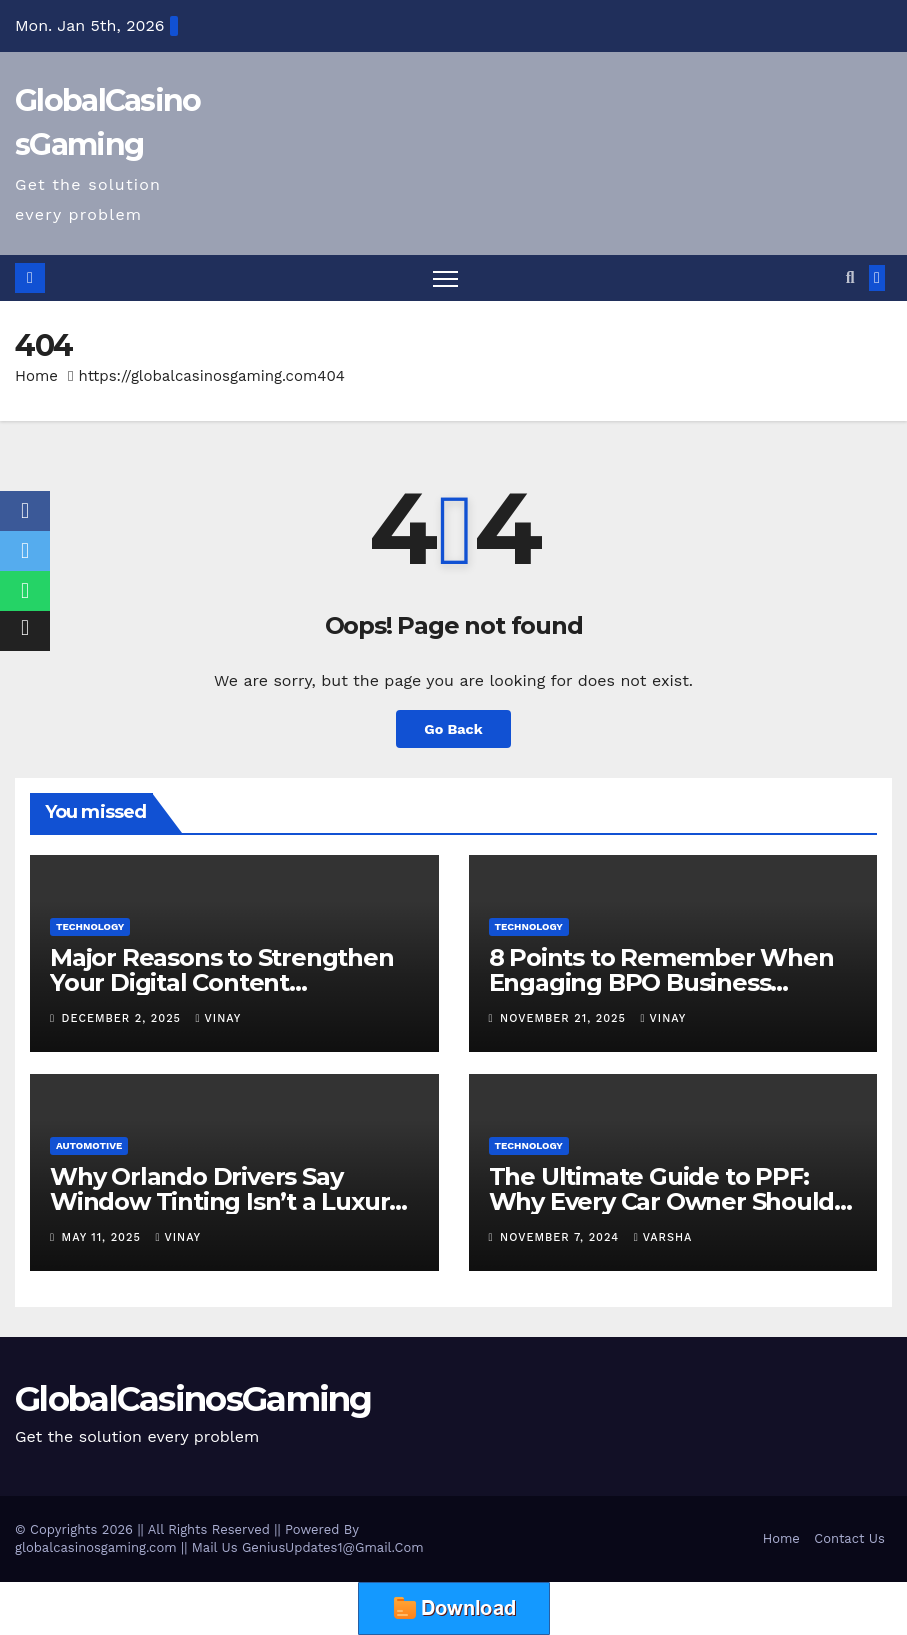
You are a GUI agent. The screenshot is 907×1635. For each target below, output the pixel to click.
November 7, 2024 (562, 1237)
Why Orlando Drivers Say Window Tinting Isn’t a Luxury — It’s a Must (226, 1201)
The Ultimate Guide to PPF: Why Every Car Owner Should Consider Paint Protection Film (668, 1201)
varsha (663, 1237)
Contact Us (849, 1538)
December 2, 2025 (124, 1018)
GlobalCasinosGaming (193, 1399)
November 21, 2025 (565, 1018)
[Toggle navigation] (445, 278)
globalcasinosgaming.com (96, 1547)
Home (36, 376)
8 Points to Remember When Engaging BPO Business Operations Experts (661, 982)
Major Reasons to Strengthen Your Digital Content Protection (222, 982)
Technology (90, 926)
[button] (850, 277)
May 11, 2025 (104, 1237)
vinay (219, 1018)
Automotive (89, 1145)
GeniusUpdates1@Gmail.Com (333, 1547)
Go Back (453, 729)
